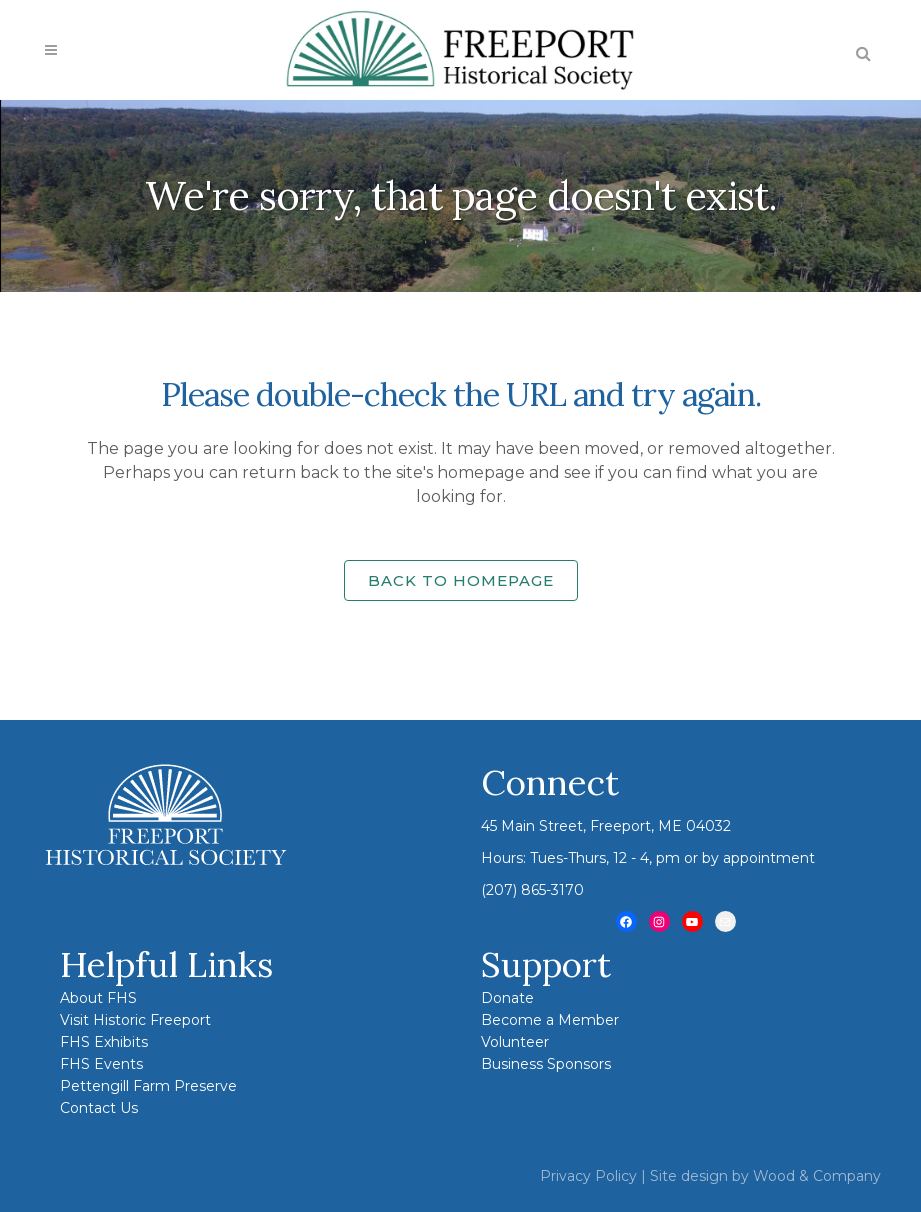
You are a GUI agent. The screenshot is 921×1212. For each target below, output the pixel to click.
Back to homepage (461, 580)
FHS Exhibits (104, 1042)
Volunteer (515, 1042)
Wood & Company (817, 1176)
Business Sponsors (546, 1064)
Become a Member (550, 1020)
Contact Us (99, 1108)
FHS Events (101, 1064)
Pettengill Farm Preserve (148, 1086)
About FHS (98, 998)
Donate (507, 998)
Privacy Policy (588, 1176)
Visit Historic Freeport (135, 1020)
